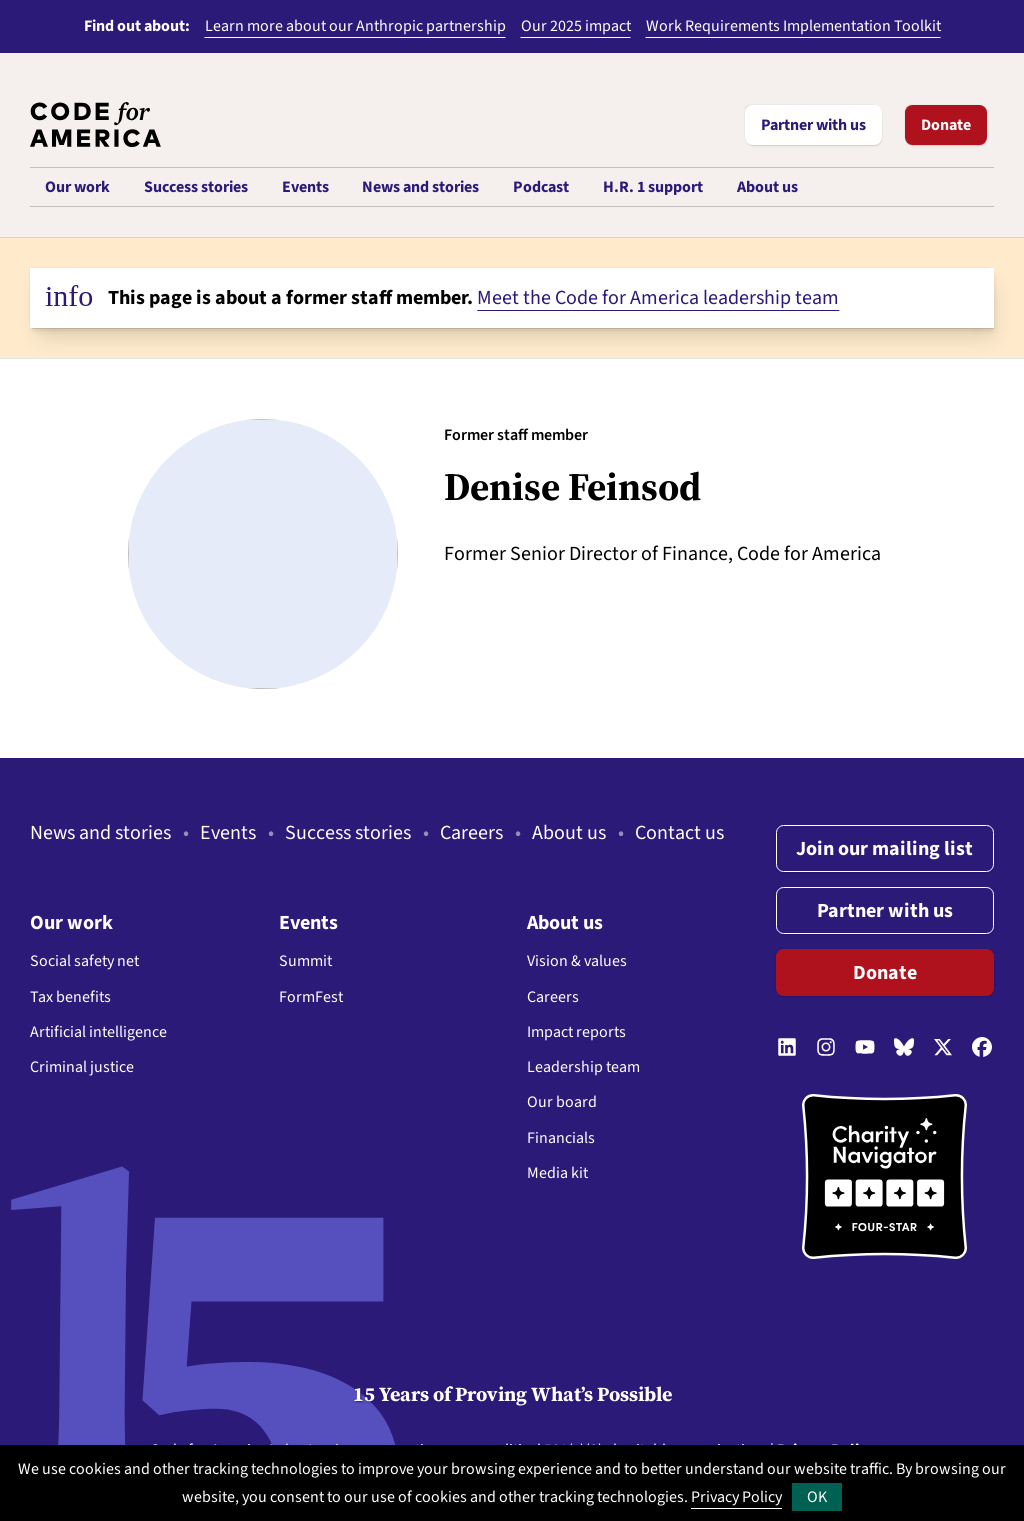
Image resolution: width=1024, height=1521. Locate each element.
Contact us (679, 833)
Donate (946, 125)
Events (228, 833)
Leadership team (583, 1067)
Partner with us (813, 125)
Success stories (348, 833)
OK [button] (817, 1497)
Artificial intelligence (98, 1032)
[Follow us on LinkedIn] (787, 1049)
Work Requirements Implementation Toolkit (793, 26)
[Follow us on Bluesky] (904, 1049)
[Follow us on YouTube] (865, 1049)
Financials (561, 1138)
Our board (562, 1102)
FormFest (311, 997)
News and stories (100, 833)
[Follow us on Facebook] (982, 1049)
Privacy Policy (736, 1497)
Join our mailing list (884, 849)
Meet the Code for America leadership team (658, 298)
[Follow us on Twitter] (943, 1049)
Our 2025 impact (576, 26)
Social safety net (84, 961)
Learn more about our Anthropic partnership (355, 26)
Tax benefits (70, 997)
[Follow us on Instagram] (826, 1049)
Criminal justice (82, 1067)
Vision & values (577, 961)
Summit (305, 961)
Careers (471, 833)
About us (569, 833)
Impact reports (576, 1032)
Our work (71, 923)
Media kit (557, 1173)
